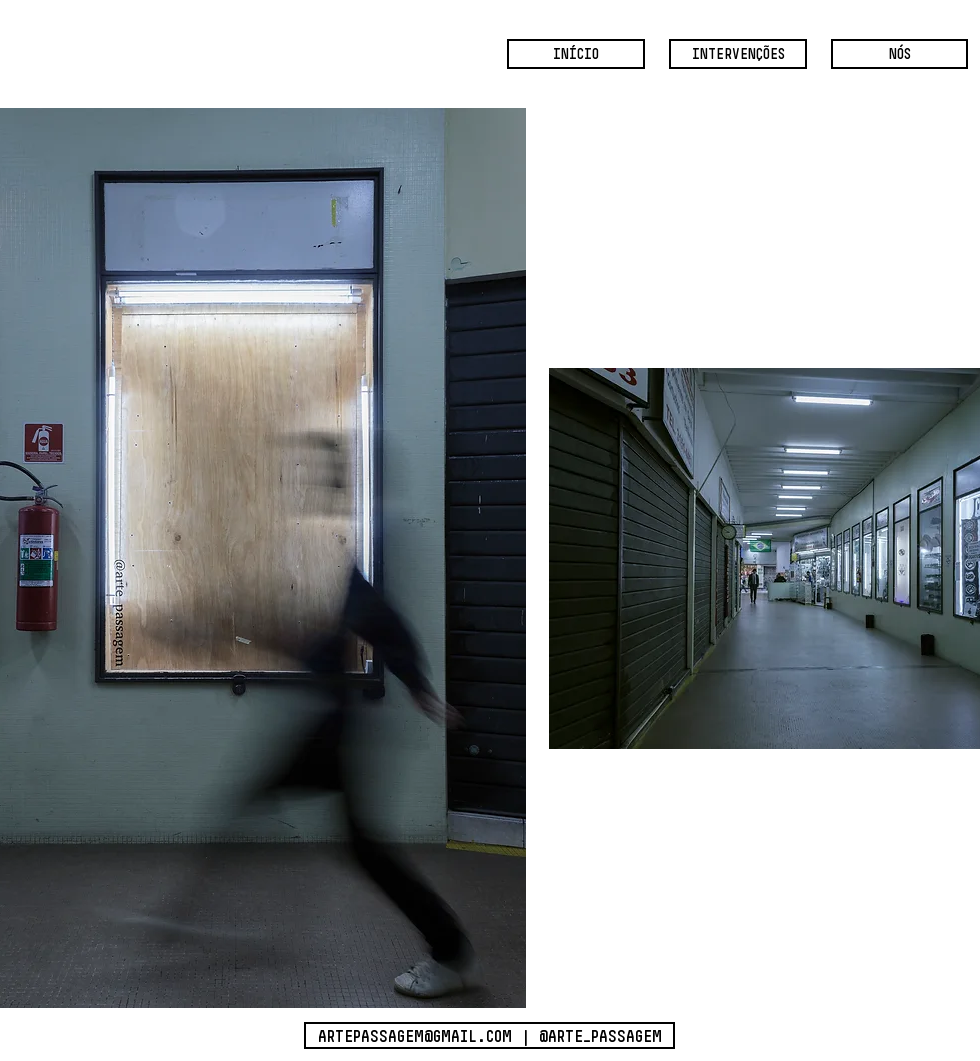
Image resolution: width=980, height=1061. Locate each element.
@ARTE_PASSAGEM (600, 1036)
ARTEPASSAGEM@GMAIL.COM (415, 1036)
